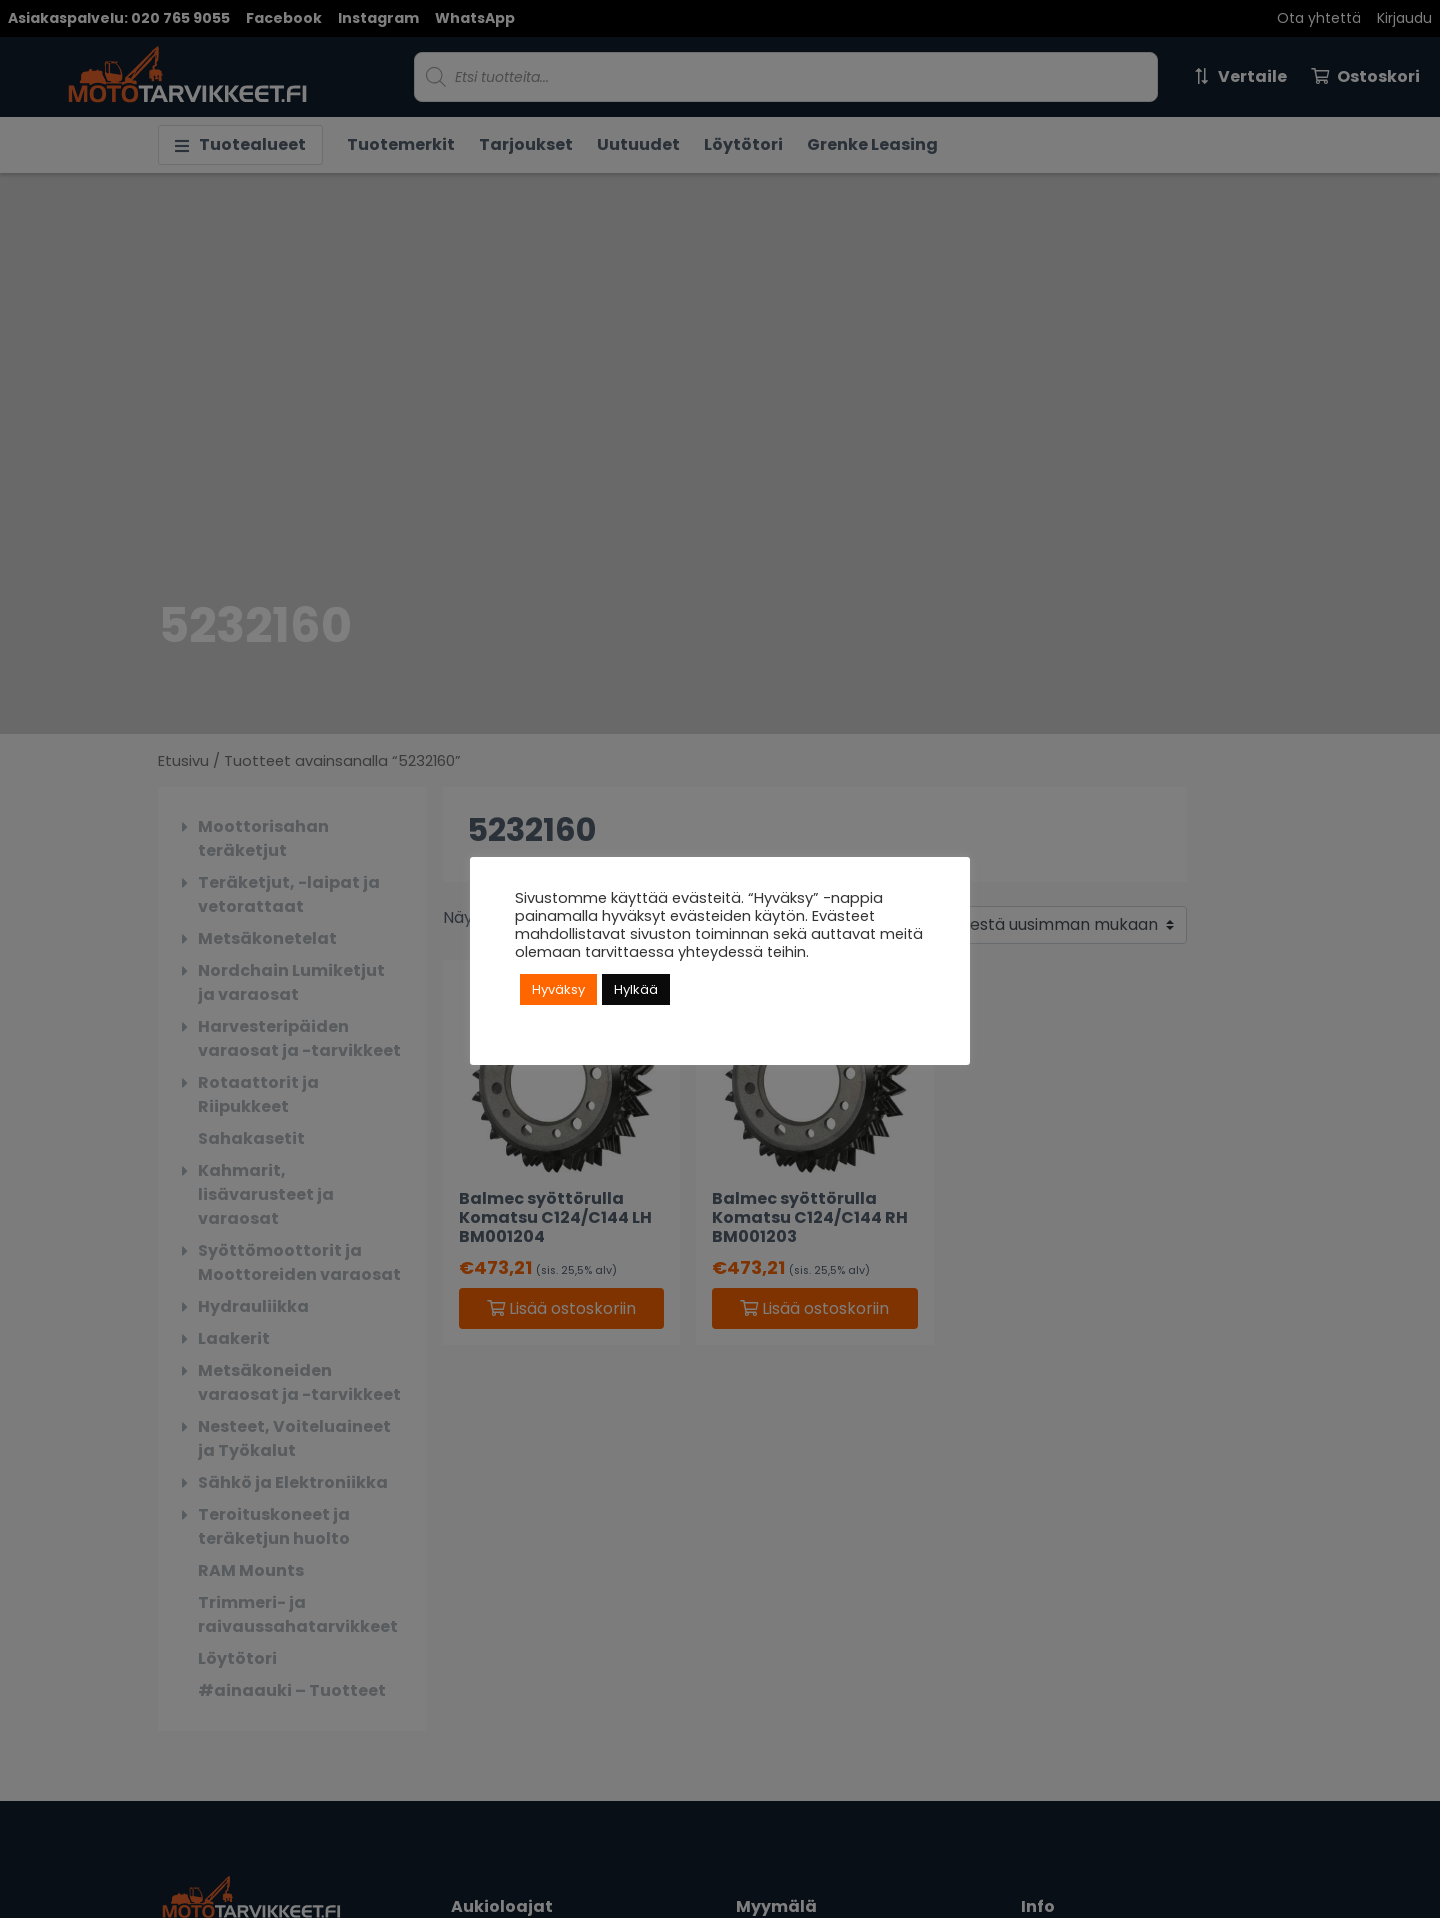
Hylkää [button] (636, 989)
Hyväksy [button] (558, 989)
